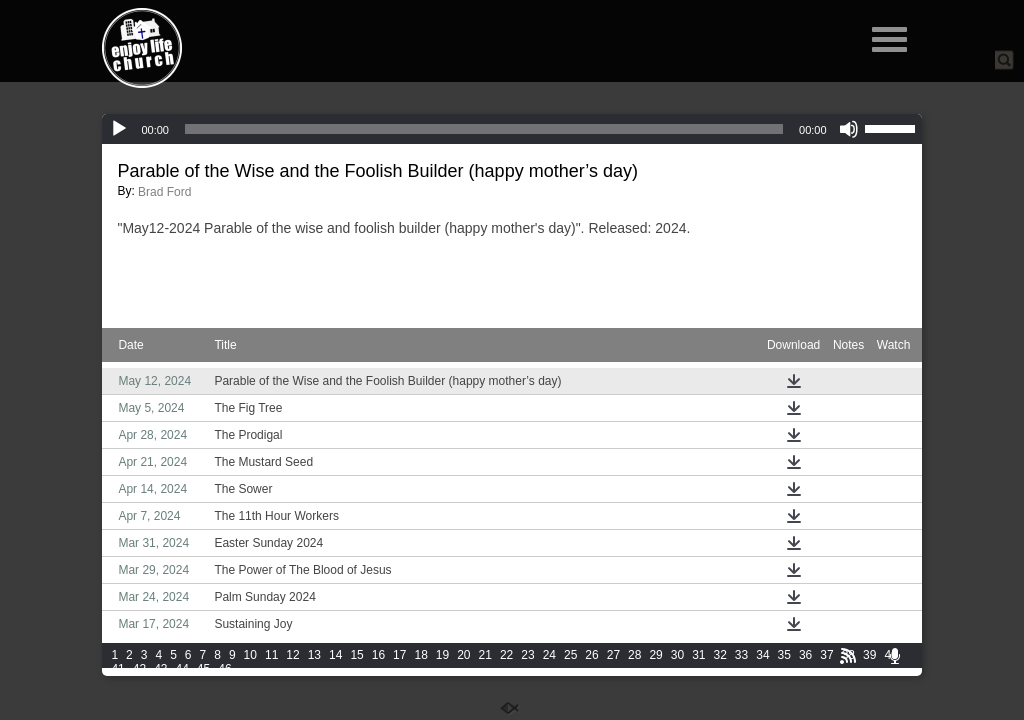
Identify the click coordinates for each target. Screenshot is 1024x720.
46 (224, 669)
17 (399, 655)
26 (591, 655)
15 (356, 655)
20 (463, 655)
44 (181, 669)
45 (203, 669)
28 (634, 655)
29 (655, 655)
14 (335, 655)
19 (442, 655)
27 (613, 655)
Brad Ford (164, 192)
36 (805, 655)
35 (784, 655)
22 (506, 655)
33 (741, 655)
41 (117, 669)
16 (378, 655)
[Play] (119, 129)
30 (677, 655)
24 (549, 655)
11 (271, 655)
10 (250, 655)
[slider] (484, 129)
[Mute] (849, 129)
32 (720, 655)
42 (139, 669)
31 (698, 655)
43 (160, 669)
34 (762, 655)
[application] (511, 129)
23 (527, 655)
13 (314, 655)
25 (570, 655)
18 (420, 655)
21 (485, 655)
